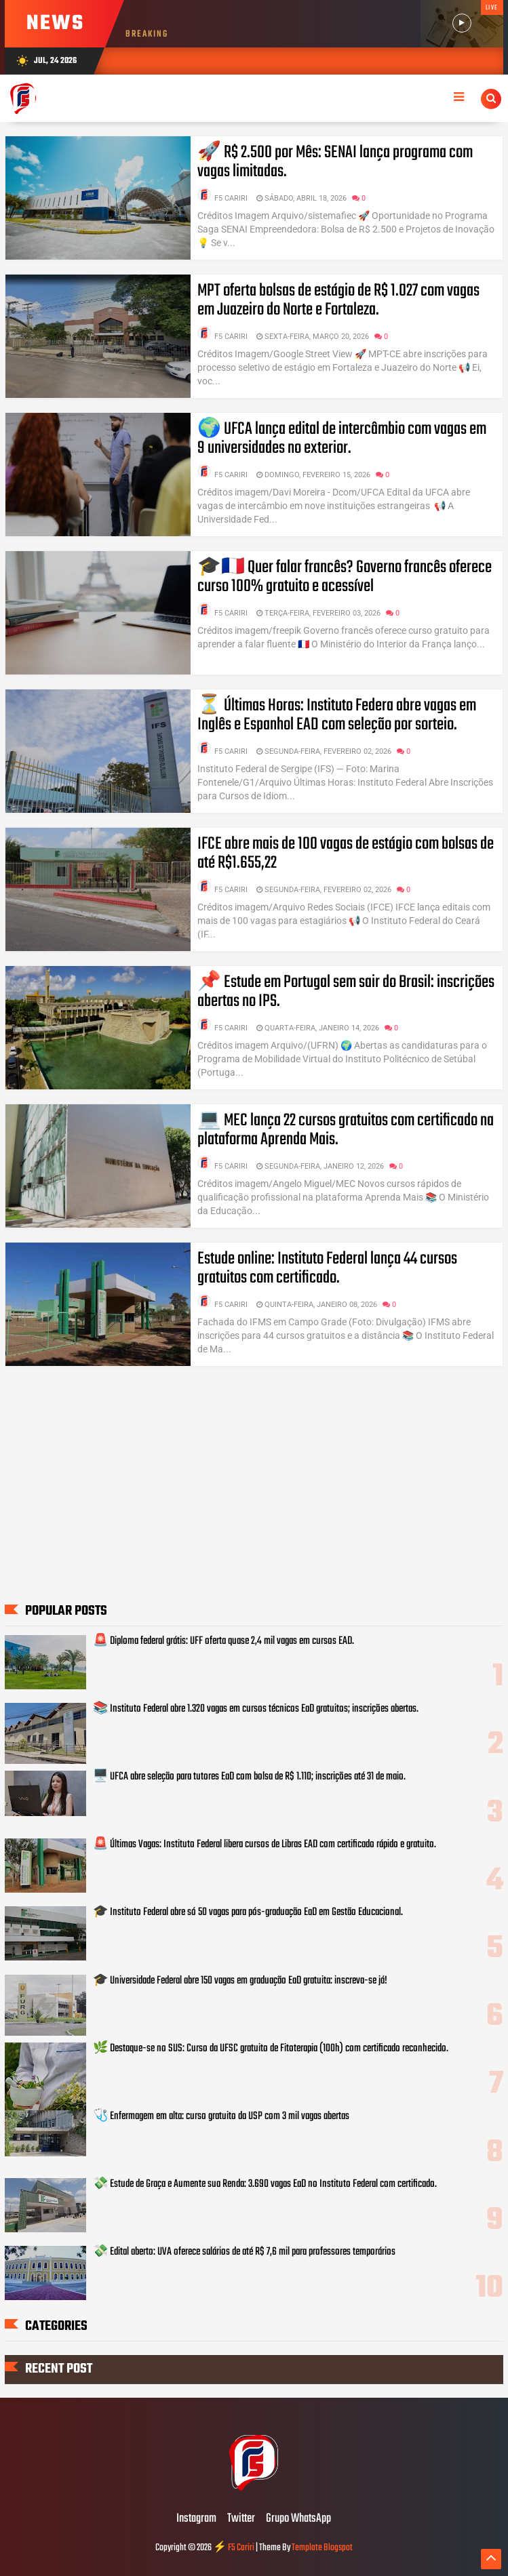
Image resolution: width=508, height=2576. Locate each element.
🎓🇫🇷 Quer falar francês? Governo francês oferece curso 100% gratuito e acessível (344, 577)
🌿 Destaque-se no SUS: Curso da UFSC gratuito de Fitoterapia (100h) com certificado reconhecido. (270, 2048)
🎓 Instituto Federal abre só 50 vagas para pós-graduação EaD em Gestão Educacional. (248, 1912)
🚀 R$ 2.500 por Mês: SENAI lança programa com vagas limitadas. (335, 162)
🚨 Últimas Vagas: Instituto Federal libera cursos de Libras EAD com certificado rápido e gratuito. (264, 1844)
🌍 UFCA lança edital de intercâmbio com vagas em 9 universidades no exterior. (341, 439)
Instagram (196, 2519)
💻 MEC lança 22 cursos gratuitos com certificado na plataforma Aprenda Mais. (345, 1130)
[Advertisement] (254, 1495)
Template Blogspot (322, 2548)
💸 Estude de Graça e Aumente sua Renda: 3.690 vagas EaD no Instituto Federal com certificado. (265, 2184)
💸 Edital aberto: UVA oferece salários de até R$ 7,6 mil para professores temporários (244, 2252)
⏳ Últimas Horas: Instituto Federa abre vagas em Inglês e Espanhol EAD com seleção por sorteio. (336, 715)
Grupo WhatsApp (298, 2519)
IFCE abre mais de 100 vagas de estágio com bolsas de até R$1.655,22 (345, 853)
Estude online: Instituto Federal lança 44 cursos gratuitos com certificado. (327, 1268)
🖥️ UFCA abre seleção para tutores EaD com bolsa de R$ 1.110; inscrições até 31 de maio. (249, 1777)
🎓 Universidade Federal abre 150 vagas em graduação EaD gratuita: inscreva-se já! (240, 1981)
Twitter (241, 2519)
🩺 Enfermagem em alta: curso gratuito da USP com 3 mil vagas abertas (221, 2116)
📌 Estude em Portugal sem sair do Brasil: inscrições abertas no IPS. (345, 992)
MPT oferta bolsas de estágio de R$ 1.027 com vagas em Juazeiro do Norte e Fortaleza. (338, 300)
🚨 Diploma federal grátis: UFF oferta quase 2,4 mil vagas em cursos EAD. (223, 1641)
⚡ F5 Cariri (233, 2548)
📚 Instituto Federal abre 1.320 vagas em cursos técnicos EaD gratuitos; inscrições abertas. (255, 1709)
